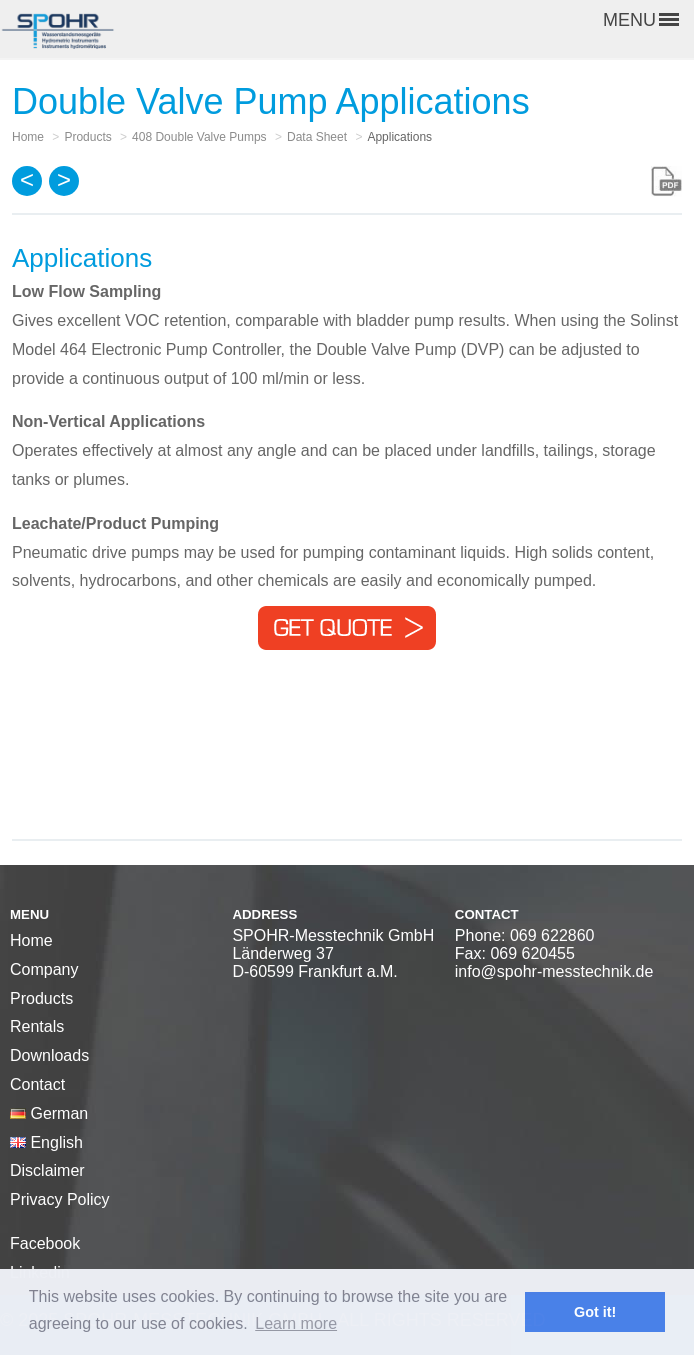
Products (41, 998)
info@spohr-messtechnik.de (554, 971)
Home (31, 940)
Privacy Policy (60, 1199)
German (49, 1113)
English (46, 1142)
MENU (641, 20)
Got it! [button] (595, 1312)
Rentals (37, 1026)
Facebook (45, 1243)
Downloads (49, 1055)
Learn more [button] (296, 1323)
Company (44, 969)
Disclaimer (47, 1170)
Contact (37, 1084)
